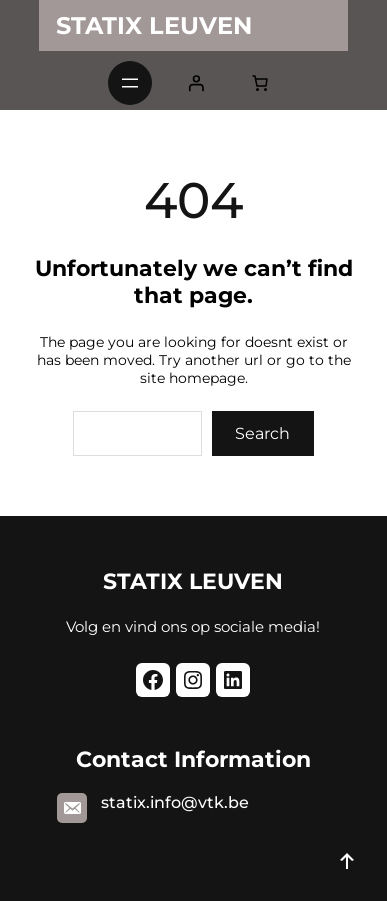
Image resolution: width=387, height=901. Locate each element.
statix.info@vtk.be (175, 802)
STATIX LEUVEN (154, 25)
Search (262, 433)
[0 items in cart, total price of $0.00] (260, 83)
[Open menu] (130, 83)
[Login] (196, 83)
